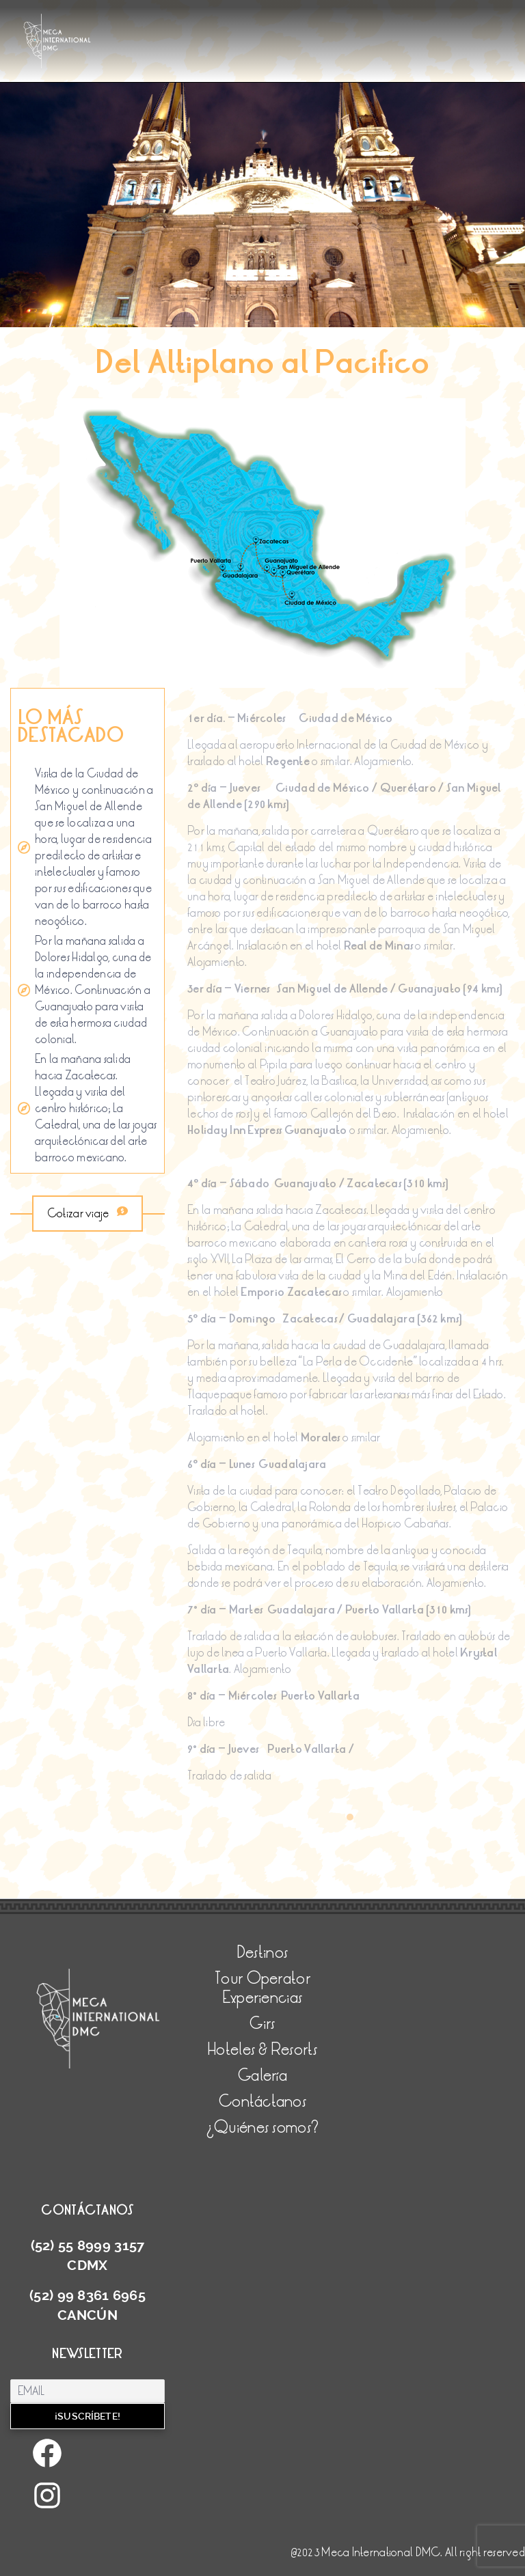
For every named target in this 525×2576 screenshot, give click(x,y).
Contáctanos (262, 2101)
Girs (262, 2023)
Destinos (262, 1952)
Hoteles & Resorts (262, 2049)
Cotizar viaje (87, 1213)
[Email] (87, 2391)
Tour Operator (262, 1978)
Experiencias (262, 1997)
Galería (262, 2075)
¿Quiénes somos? (262, 2127)
